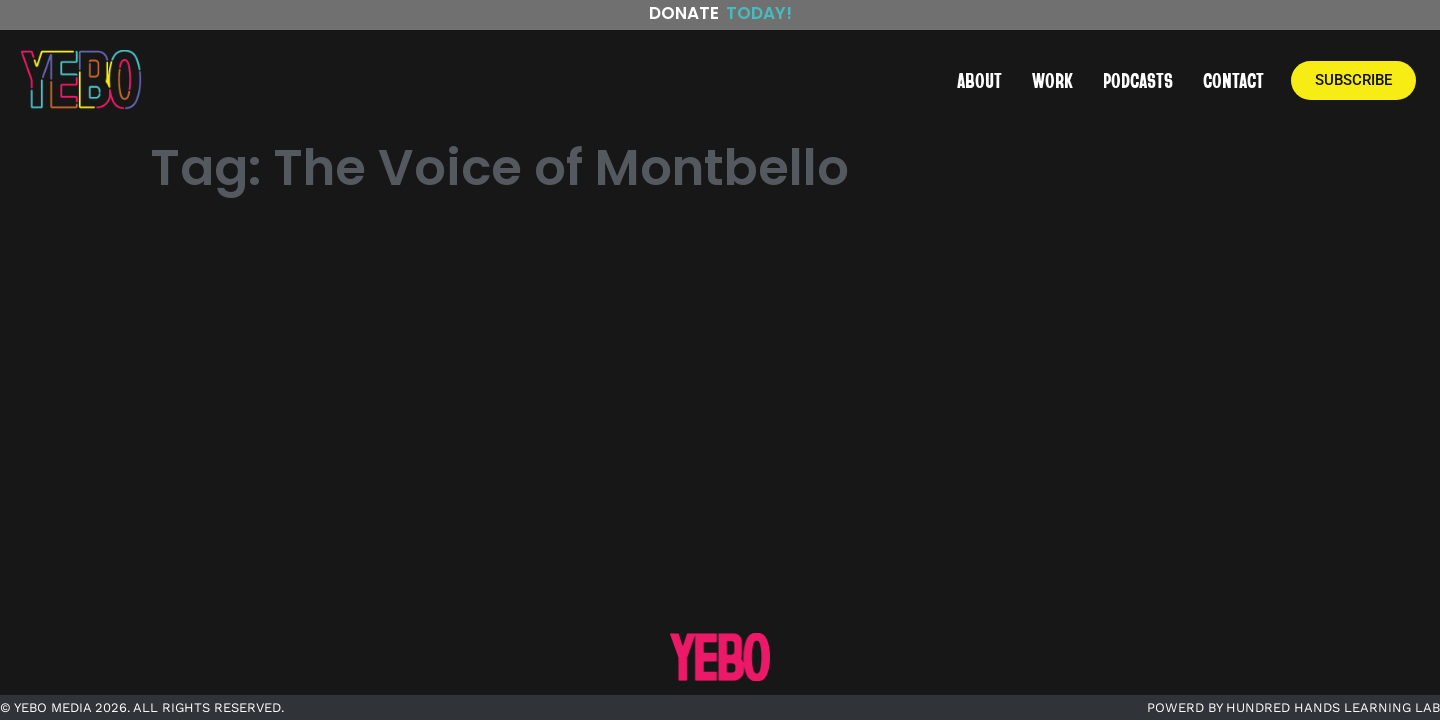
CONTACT (1233, 80)
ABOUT (979, 80)
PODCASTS (1138, 80)
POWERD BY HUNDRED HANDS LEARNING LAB (1293, 707)
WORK (1052, 80)
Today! (759, 13)
